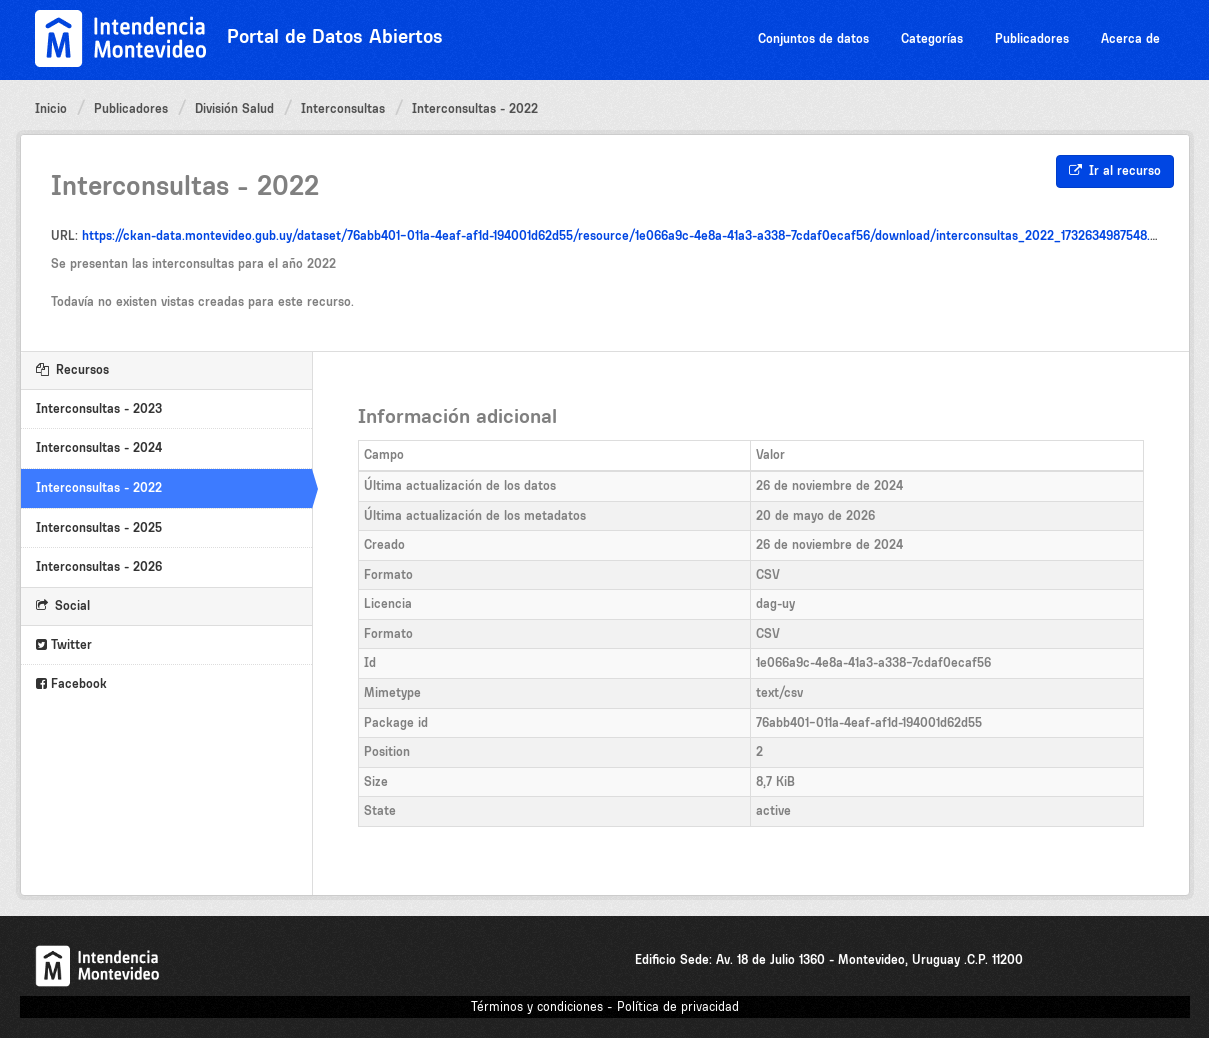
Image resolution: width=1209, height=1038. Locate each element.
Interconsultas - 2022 (475, 108)
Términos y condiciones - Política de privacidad (605, 1006)
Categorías (932, 38)
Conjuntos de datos (813, 38)
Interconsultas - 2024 (99, 447)
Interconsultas (343, 108)
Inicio (51, 108)
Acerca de (1130, 38)
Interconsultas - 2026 (99, 566)
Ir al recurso (1115, 170)
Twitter (64, 644)
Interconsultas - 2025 (99, 527)
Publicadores (1032, 38)
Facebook (71, 683)
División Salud (234, 108)
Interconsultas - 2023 (99, 408)
